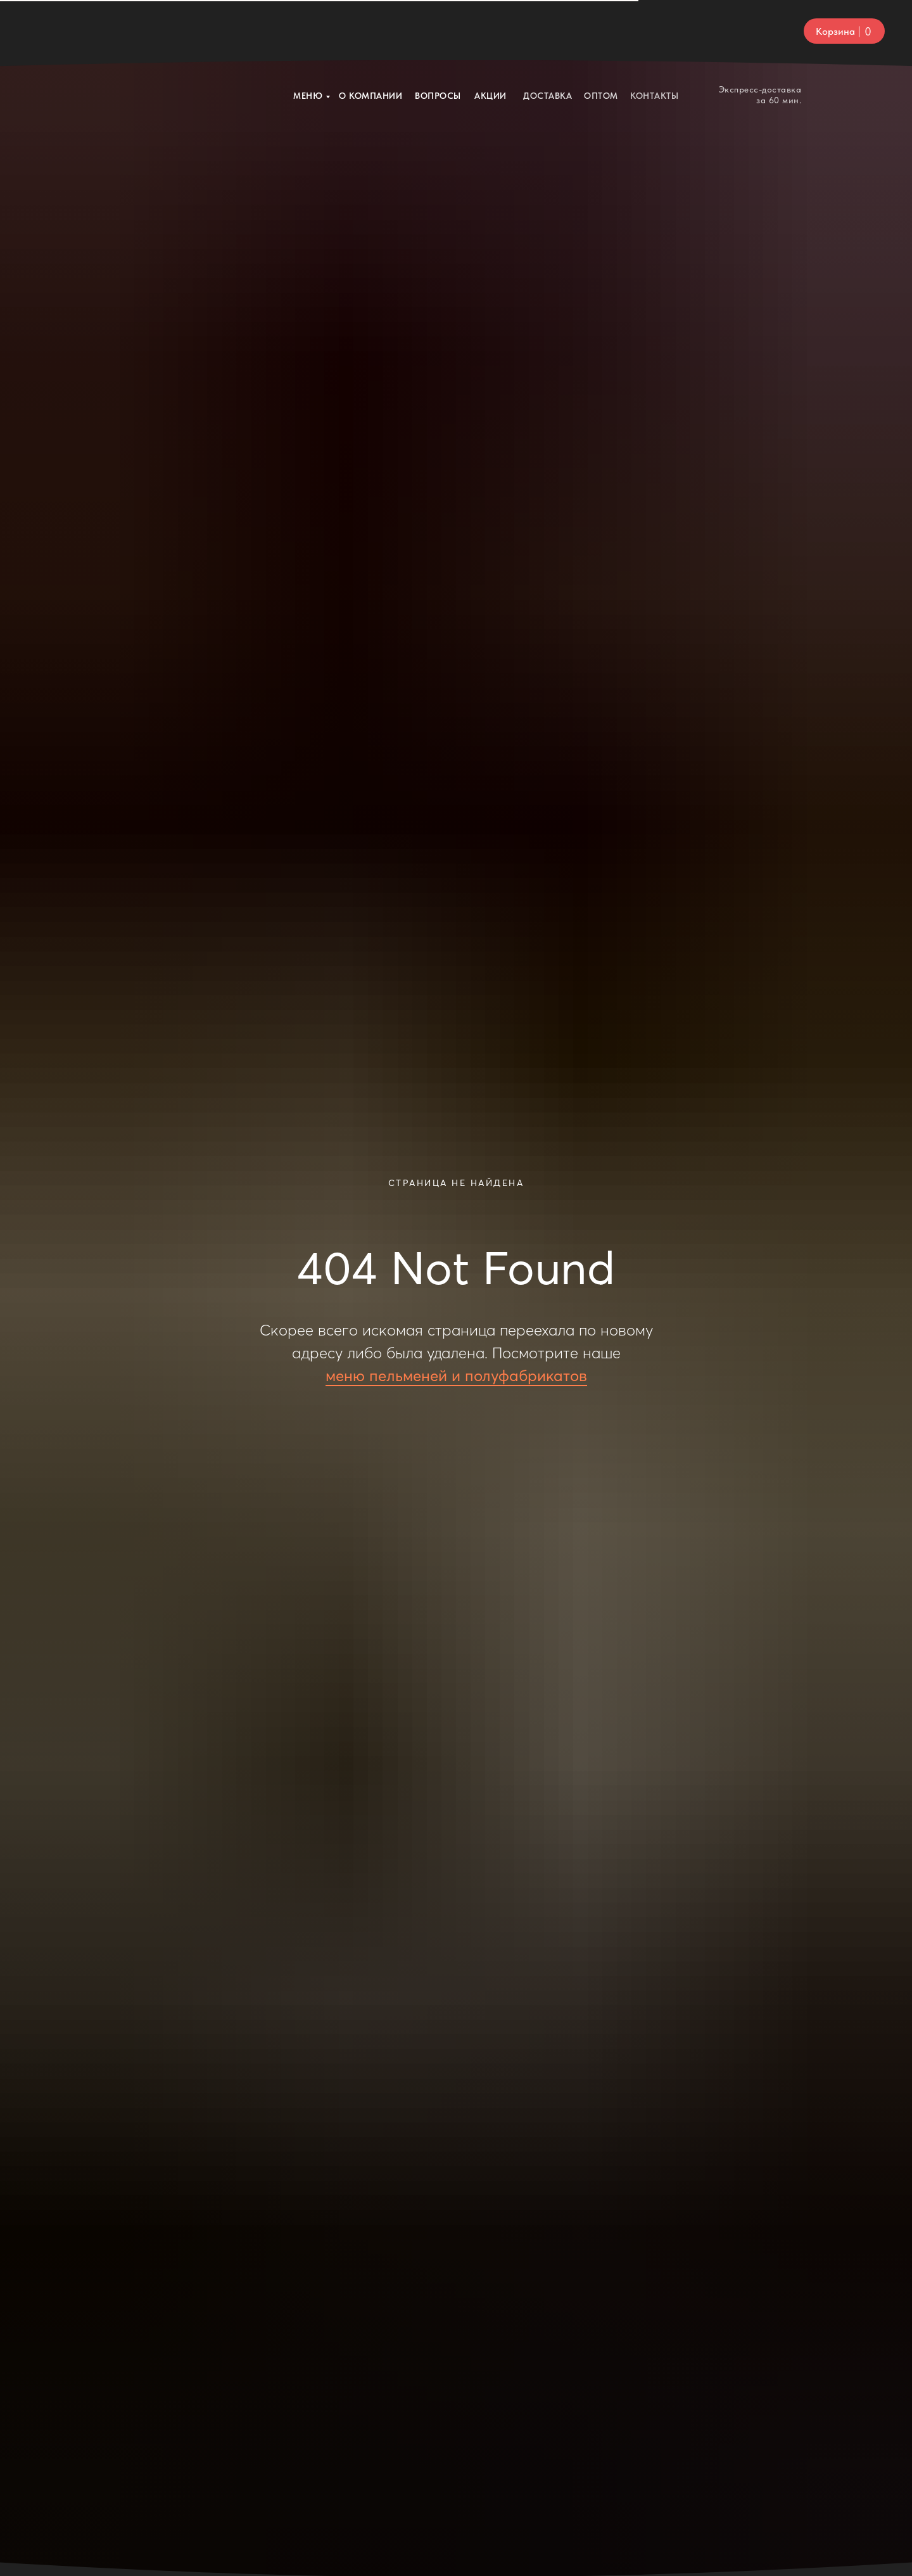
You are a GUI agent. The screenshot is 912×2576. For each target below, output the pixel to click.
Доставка (547, 32)
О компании (370, 32)
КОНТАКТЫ (654, 32)
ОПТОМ (601, 32)
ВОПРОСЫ (438, 32)
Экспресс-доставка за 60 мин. (760, 31)
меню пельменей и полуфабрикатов (456, 1376)
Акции (490, 32)
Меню (307, 32)
